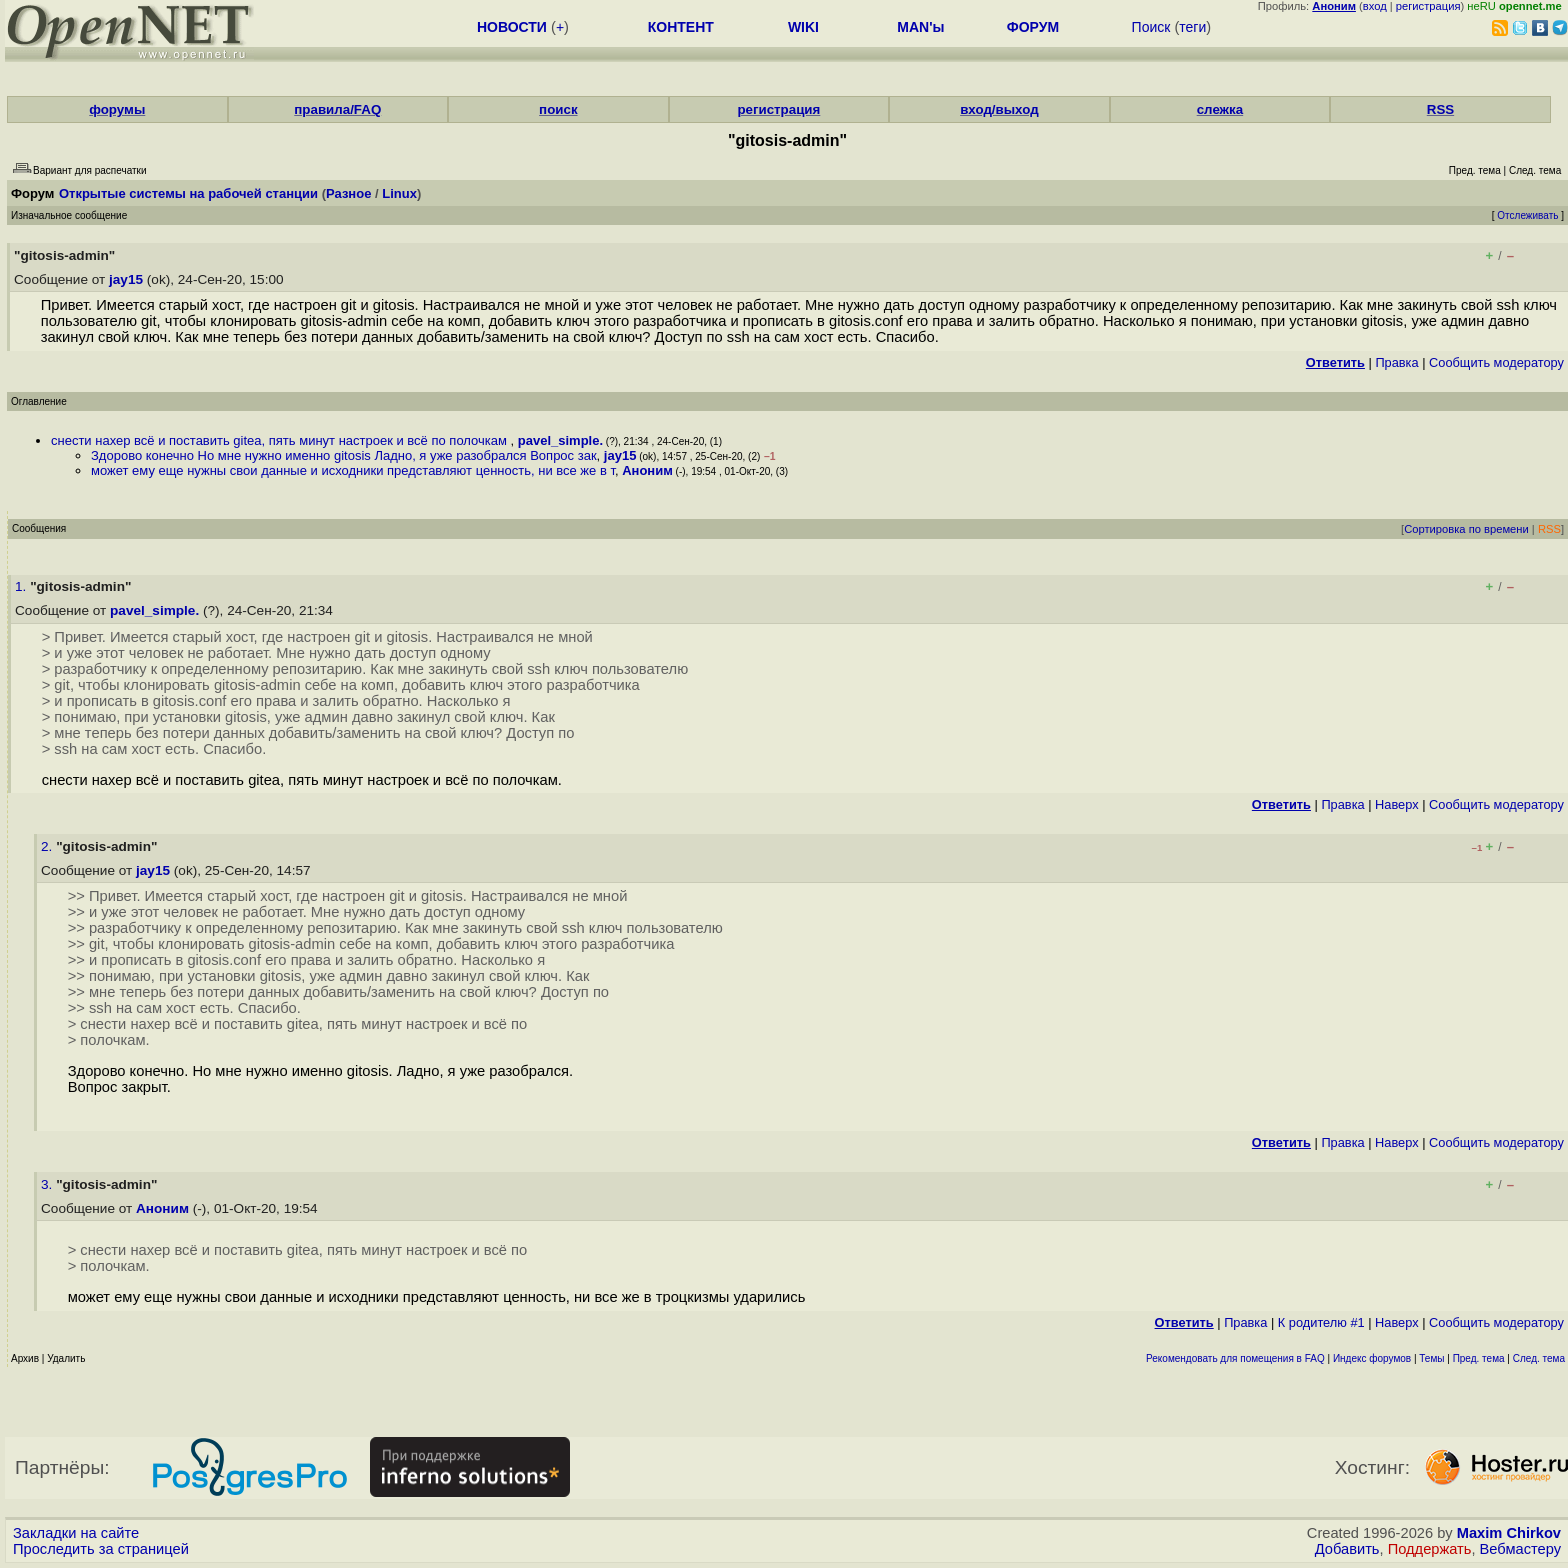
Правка (1396, 362)
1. (22, 586)
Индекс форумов (1372, 1358)
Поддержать (1430, 1549)
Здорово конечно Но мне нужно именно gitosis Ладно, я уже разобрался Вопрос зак (344, 455)
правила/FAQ (337, 109)
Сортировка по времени (1466, 529)
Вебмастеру (1520, 1549)
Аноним (647, 470)
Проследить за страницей (101, 1549)
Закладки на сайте (76, 1533)
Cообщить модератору (1496, 362)
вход (1375, 6)
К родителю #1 (1321, 1322)
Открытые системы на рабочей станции (188, 193)
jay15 (126, 279)
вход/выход (999, 109)
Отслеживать (1527, 215)
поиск (558, 109)
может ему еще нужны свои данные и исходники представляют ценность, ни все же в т (353, 470)
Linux (399, 193)
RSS (1440, 109)
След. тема (1539, 1358)
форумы (117, 109)
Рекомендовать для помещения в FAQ (1235, 1358)
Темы (1431, 1358)
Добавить (1347, 1549)
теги (1192, 27)
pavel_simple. (560, 440)
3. (48, 1184)
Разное (348, 193)
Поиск (1151, 27)
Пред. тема (1479, 1358)
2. (48, 846)
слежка (1220, 109)
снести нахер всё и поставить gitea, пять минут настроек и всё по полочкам (281, 440)
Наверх (1397, 804)
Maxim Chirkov (1509, 1533)
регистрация (1428, 6)
